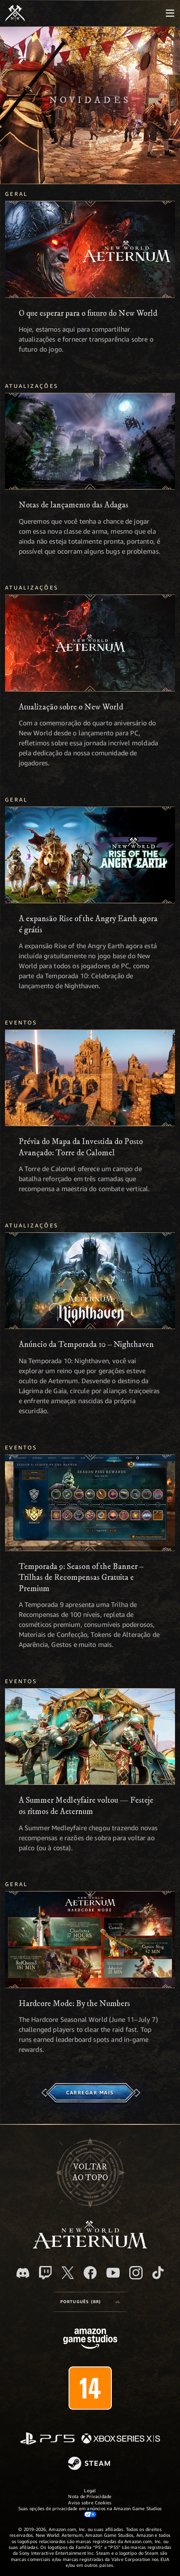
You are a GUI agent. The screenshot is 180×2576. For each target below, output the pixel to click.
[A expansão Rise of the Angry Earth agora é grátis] (90, 855)
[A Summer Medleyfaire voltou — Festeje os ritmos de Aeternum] (90, 1736)
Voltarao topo (90, 2173)
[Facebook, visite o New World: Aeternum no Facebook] (90, 2272)
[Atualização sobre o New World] (90, 643)
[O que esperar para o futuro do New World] (90, 249)
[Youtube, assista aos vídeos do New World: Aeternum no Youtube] (113, 2272)
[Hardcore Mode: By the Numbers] (90, 1939)
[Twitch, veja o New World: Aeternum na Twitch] (45, 2272)
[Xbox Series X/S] (120, 2439)
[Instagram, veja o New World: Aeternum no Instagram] (136, 2272)
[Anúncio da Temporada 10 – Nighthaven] (90, 1280)
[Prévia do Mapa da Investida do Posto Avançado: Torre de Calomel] (90, 1077)
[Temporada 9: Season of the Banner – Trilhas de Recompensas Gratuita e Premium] (90, 1502)
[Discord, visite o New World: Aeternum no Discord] (23, 2273)
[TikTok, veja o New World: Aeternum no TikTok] (158, 2272)
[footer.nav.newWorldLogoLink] (90, 2246)
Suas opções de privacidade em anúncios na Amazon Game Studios (90, 2511)
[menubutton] (170, 13)
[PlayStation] (47, 2439)
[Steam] (90, 2464)
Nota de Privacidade (89, 2496)
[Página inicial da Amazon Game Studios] (90, 2340)
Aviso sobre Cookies (89, 2502)
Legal (90, 2490)
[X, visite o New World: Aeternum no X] (68, 2272)
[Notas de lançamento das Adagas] (90, 441)
